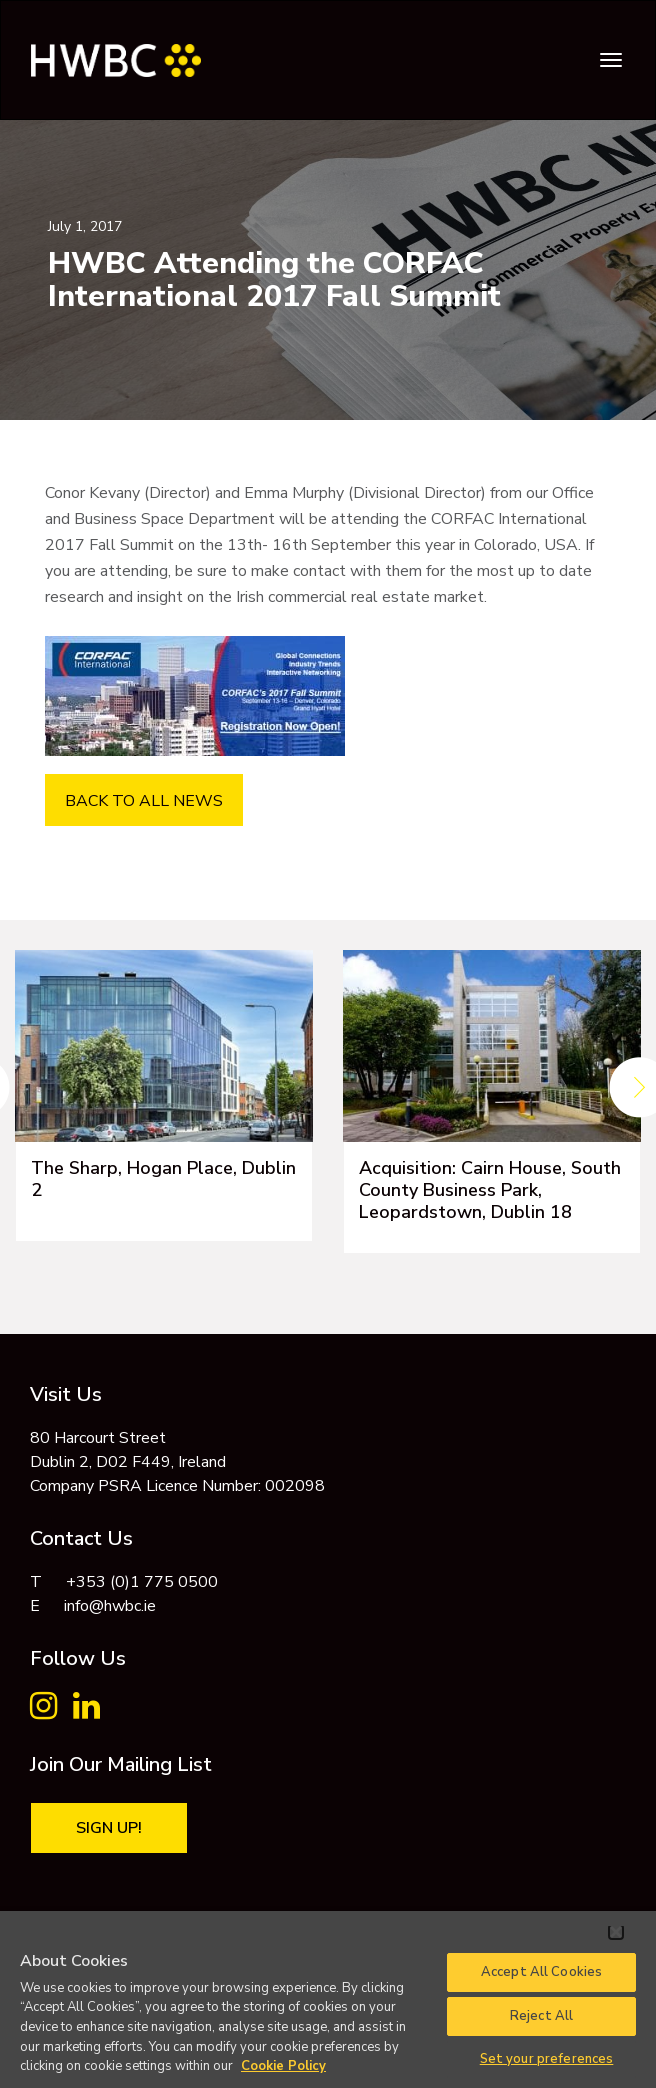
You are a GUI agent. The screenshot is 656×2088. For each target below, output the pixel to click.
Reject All (541, 2016)
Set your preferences (547, 2059)
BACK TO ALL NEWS (144, 801)
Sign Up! (109, 1828)
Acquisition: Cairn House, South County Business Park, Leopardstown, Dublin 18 (490, 1190)
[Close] (616, 1932)
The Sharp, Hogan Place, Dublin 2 (163, 1179)
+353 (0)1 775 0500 (142, 1582)
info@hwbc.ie (110, 1606)
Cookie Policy (283, 2066)
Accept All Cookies (541, 1972)
